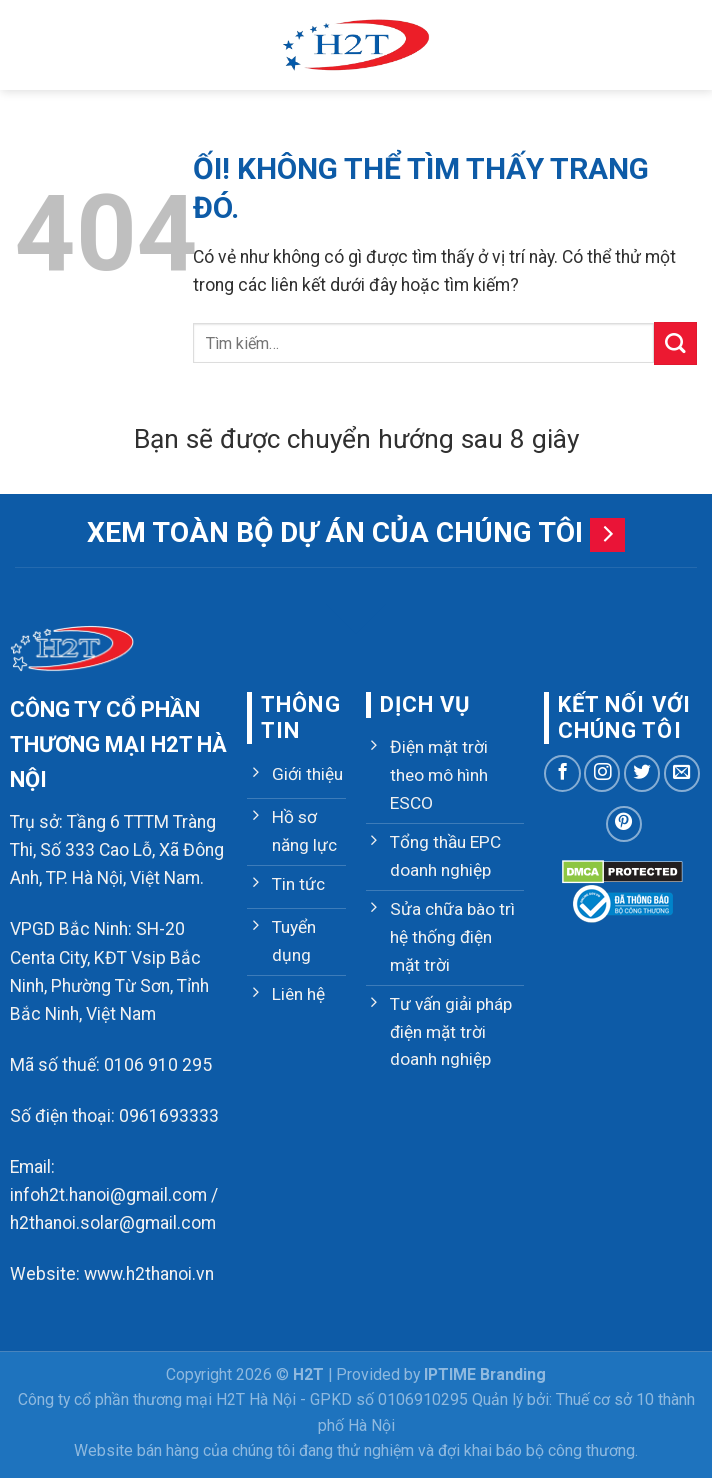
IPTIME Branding (485, 1374)
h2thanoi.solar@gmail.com (113, 1223)
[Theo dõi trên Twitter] (642, 773)
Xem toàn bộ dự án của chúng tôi (335, 532)
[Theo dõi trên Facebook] (562, 773)
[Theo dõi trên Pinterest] (624, 824)
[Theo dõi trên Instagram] (602, 773)
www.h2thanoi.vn (149, 1274)
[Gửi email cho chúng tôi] (682, 773)
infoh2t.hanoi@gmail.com (108, 1195)
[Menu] (28, 45)
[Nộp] (675, 343)
